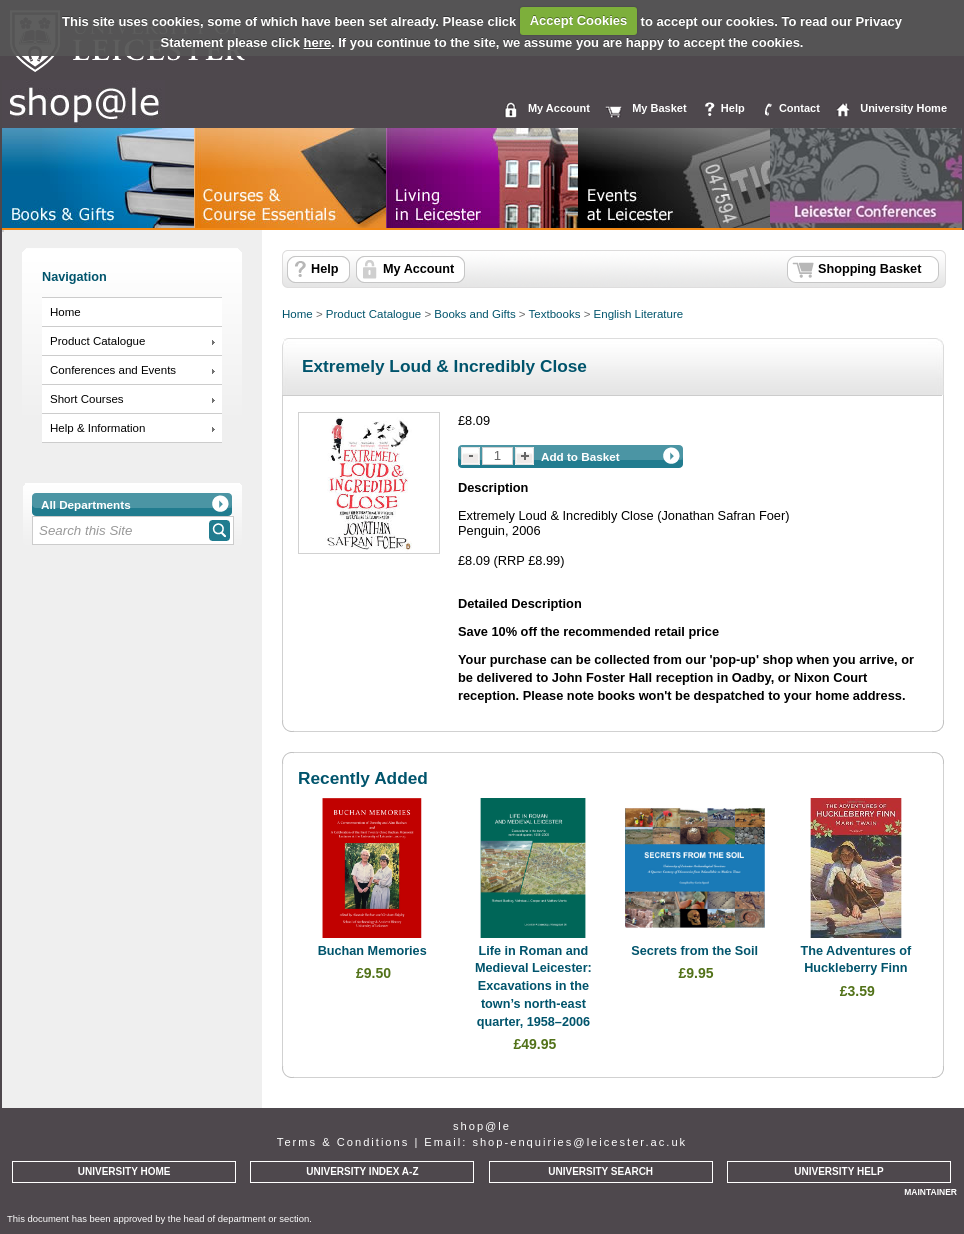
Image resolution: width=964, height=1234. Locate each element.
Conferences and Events (113, 370)
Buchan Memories (372, 951)
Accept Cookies (579, 20)
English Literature (639, 314)
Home (65, 312)
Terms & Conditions (343, 1142)
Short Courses (87, 399)
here (317, 42)
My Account (559, 108)
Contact (799, 108)
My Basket (659, 108)
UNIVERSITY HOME (124, 1171)
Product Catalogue (97, 341)
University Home (903, 108)
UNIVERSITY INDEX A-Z (362, 1171)
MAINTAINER (930, 1192)
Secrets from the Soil (694, 951)
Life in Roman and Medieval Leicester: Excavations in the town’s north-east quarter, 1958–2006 (533, 986)
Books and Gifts (474, 314)
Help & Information (97, 428)
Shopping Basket (869, 269)
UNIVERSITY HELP (838, 1171)
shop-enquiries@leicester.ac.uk (579, 1142)
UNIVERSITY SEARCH (600, 1171)
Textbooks (555, 314)
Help (733, 108)
